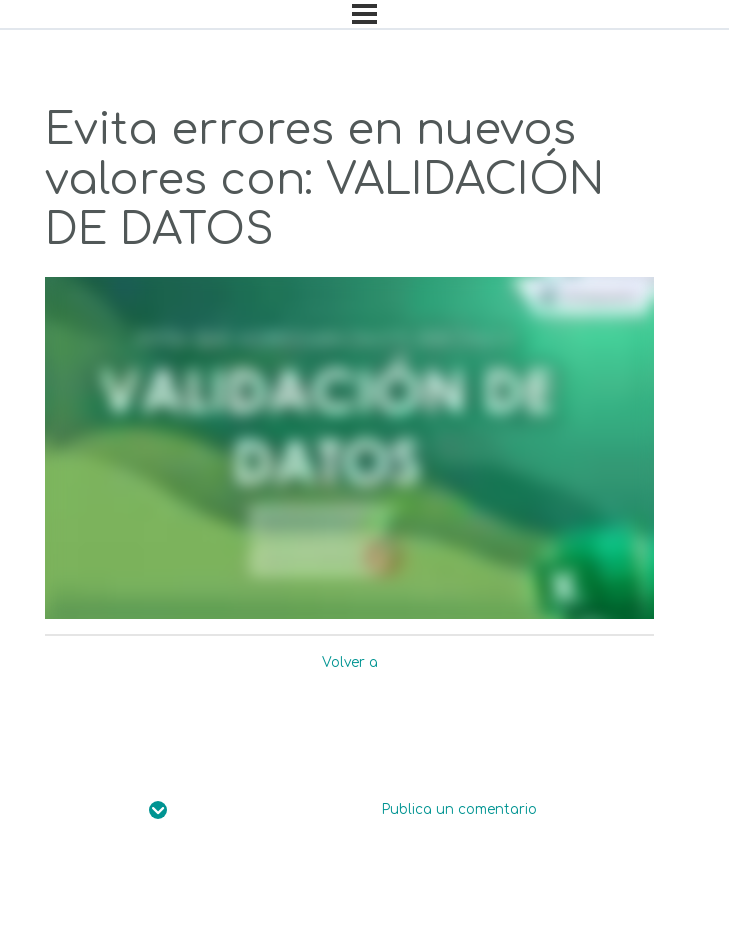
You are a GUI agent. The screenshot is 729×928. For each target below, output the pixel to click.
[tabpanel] (349, 448)
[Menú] (364, 14)
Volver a (350, 662)
